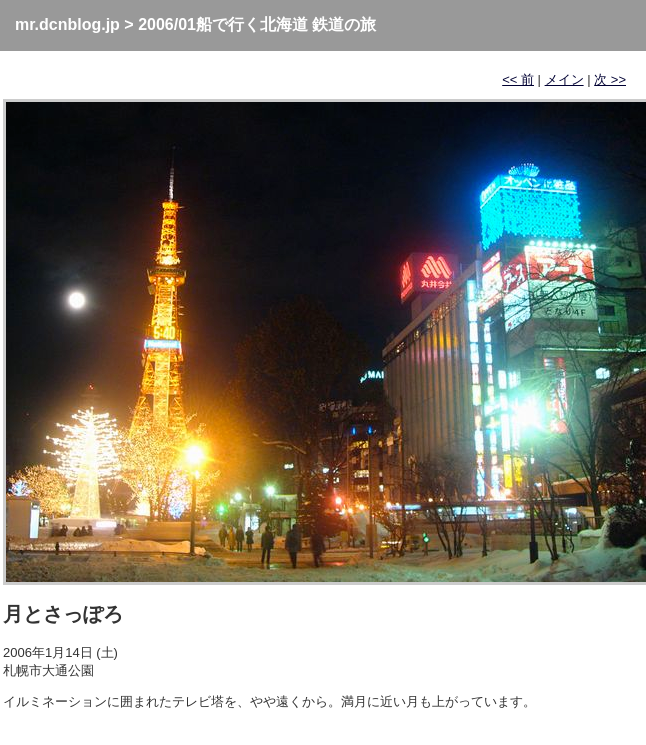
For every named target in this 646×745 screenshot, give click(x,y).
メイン (564, 79)
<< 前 (518, 79)
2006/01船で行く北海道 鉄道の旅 (257, 24)
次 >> (610, 79)
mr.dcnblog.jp (67, 24)
